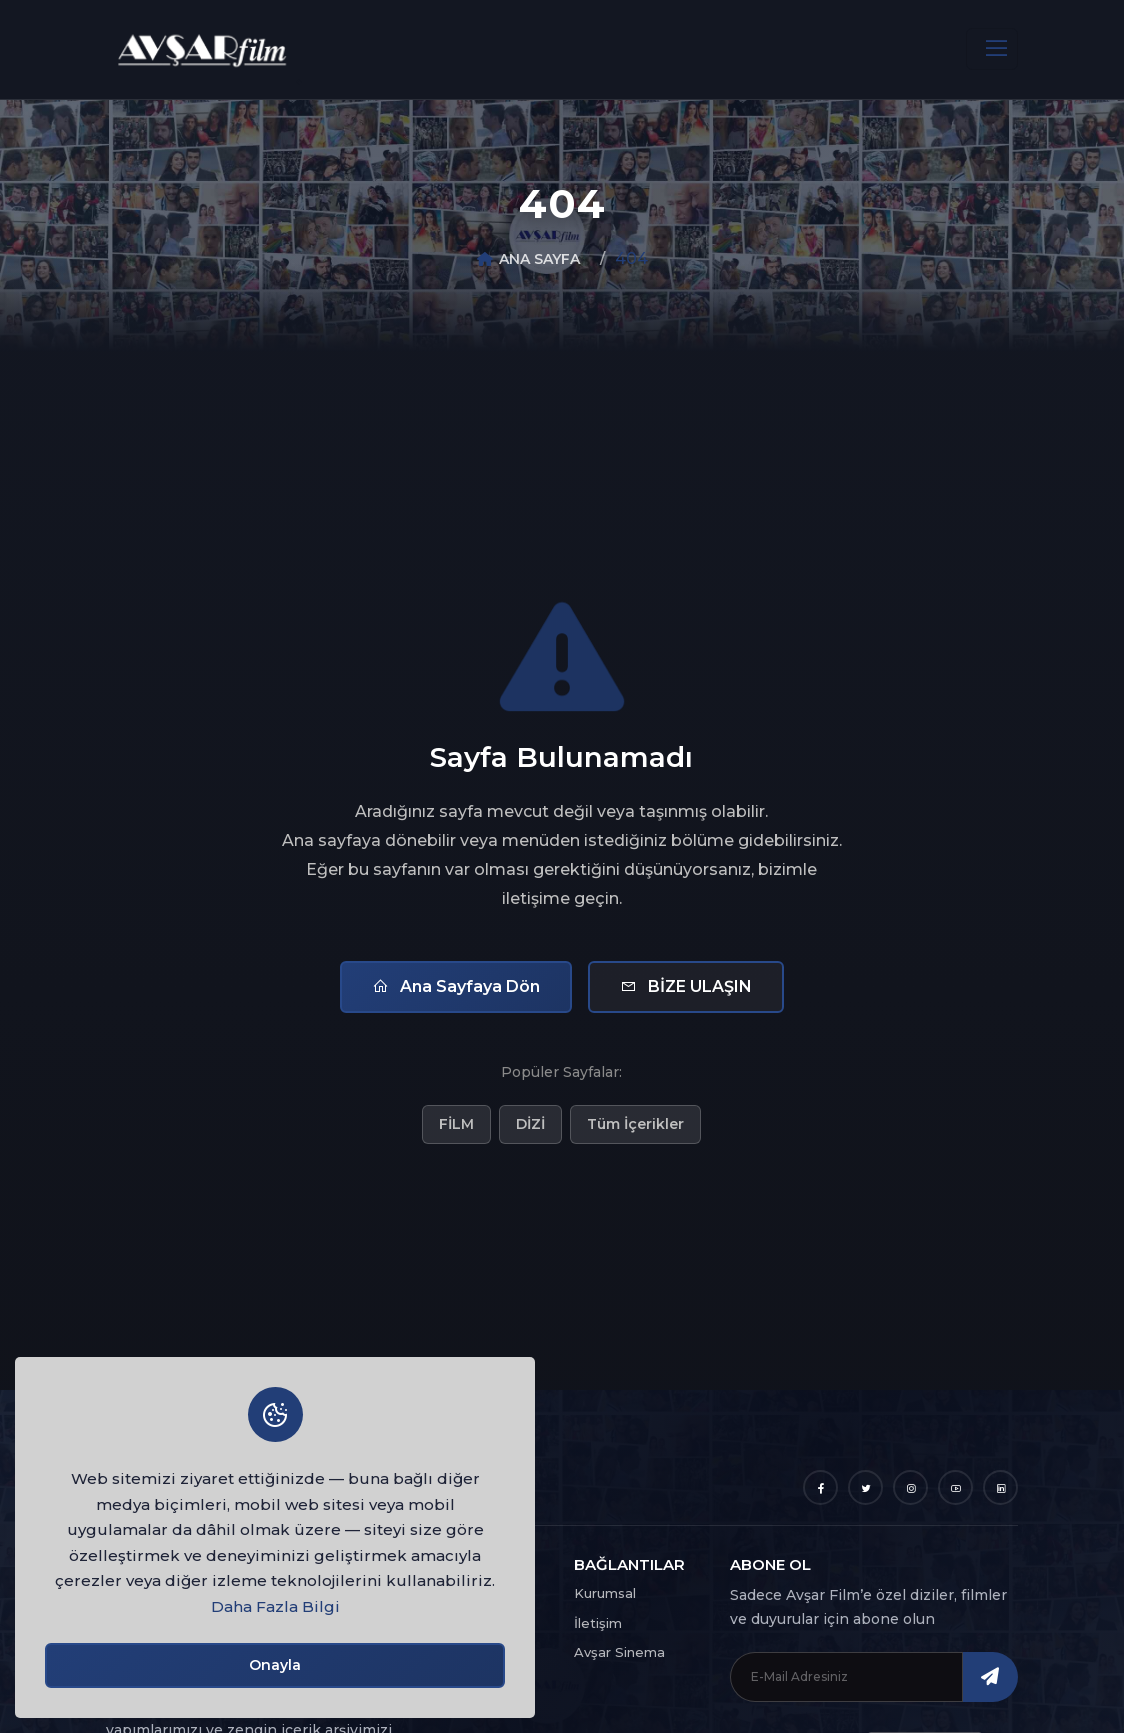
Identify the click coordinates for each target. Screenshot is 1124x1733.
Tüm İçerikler (635, 1124)
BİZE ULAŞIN (686, 986)
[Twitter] (865, 1487)
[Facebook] (820, 1487)
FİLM (456, 1124)
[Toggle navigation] (992, 49)
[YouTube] (955, 1487)
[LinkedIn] (1000, 1487)
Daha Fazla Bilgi (275, 1606)
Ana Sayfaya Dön (456, 986)
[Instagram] (910, 1487)
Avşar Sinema (619, 1652)
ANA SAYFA (539, 259)
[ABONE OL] (990, 1677)
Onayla (275, 1665)
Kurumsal (605, 1593)
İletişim (598, 1623)
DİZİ (530, 1124)
